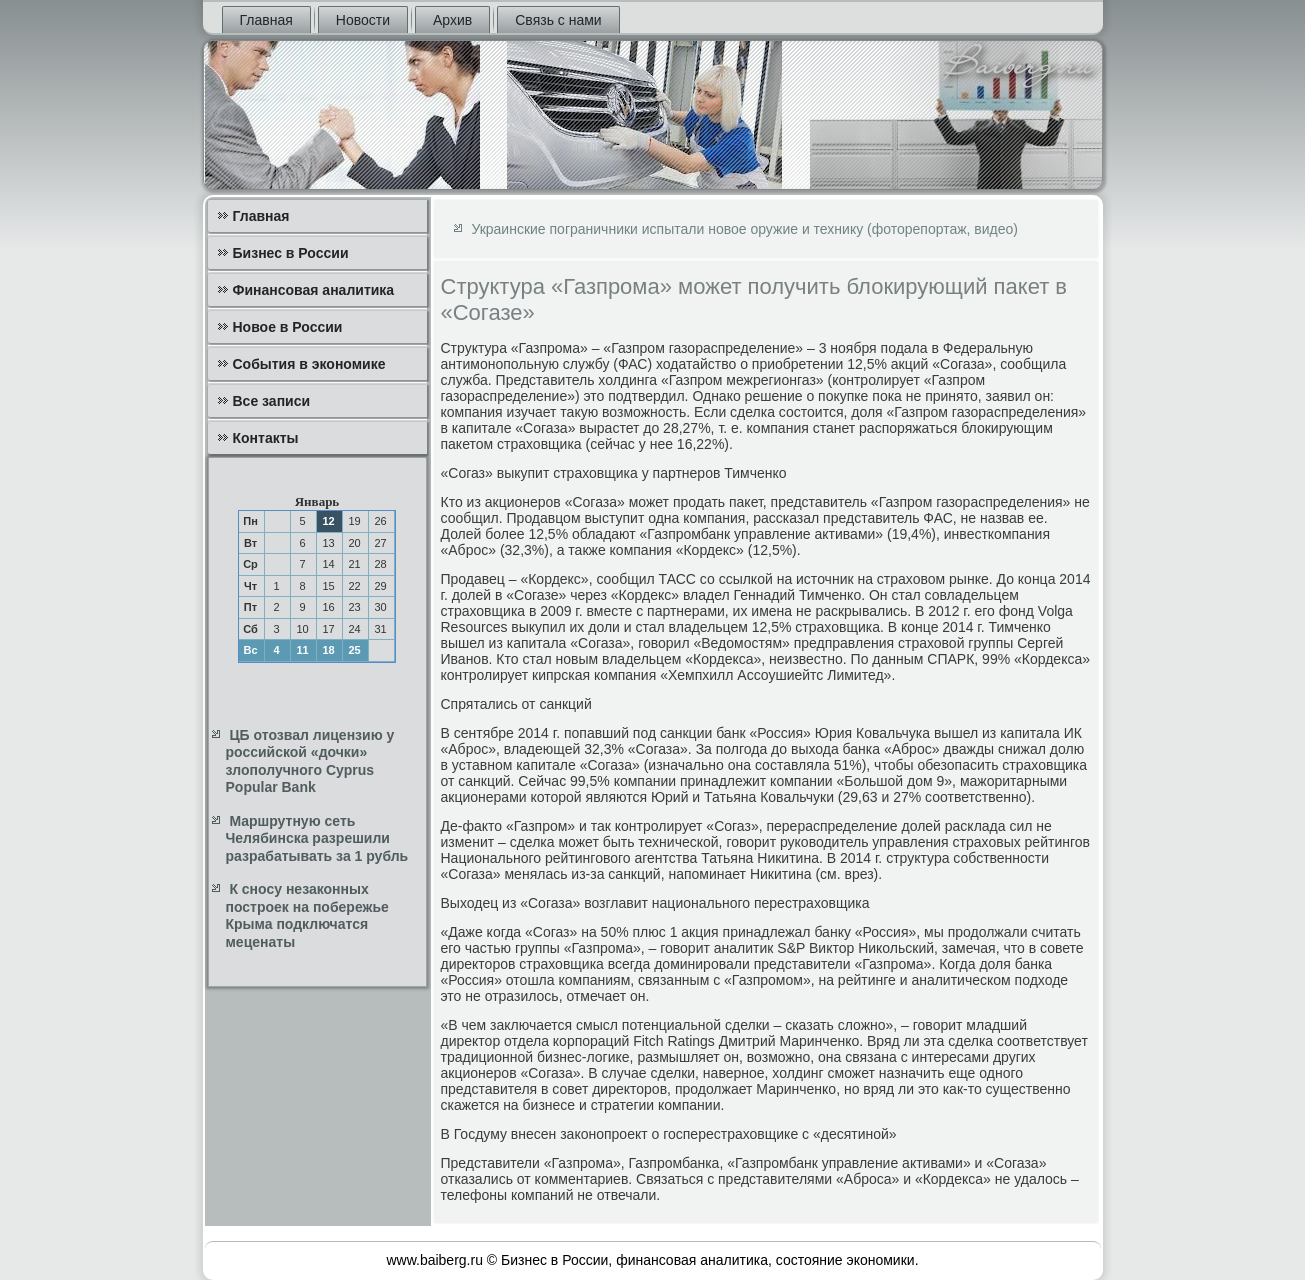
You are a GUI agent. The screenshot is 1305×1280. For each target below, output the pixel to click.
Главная (266, 20)
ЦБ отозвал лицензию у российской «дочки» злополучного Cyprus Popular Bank (310, 761)
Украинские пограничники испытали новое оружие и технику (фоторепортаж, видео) (744, 229)
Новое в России (288, 327)
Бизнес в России (291, 253)
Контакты (266, 438)
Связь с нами (558, 20)
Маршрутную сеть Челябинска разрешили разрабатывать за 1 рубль (317, 838)
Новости (363, 20)
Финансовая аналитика (314, 290)
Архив (452, 20)
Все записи (272, 401)
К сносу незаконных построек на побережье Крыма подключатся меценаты (307, 915)
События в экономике (309, 364)
